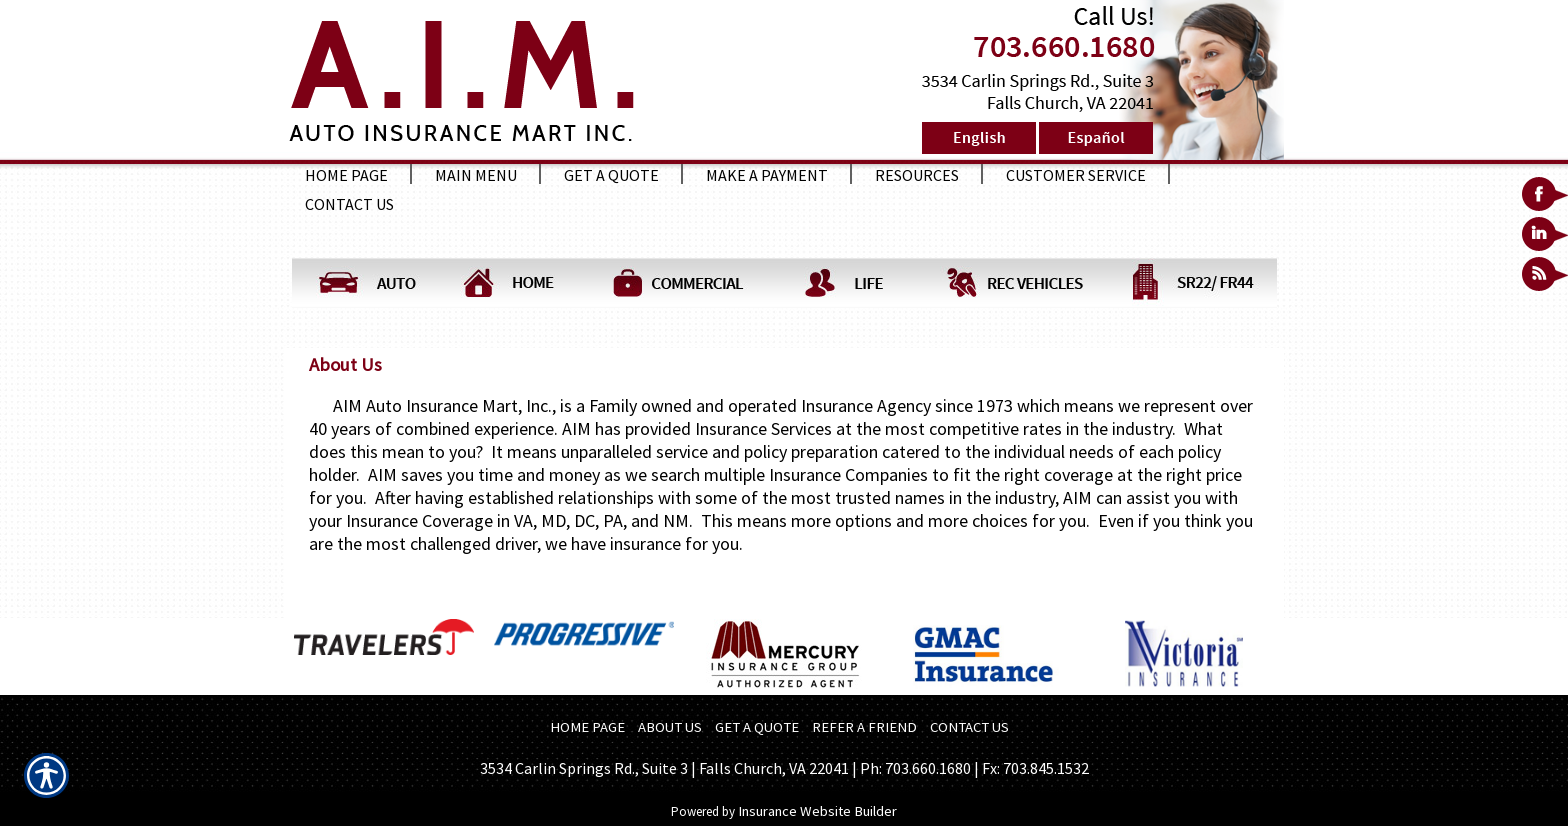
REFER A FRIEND (864, 727)
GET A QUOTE (757, 727)
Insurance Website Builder (817, 811)
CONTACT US (969, 727)
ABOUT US (670, 727)
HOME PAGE (587, 727)
